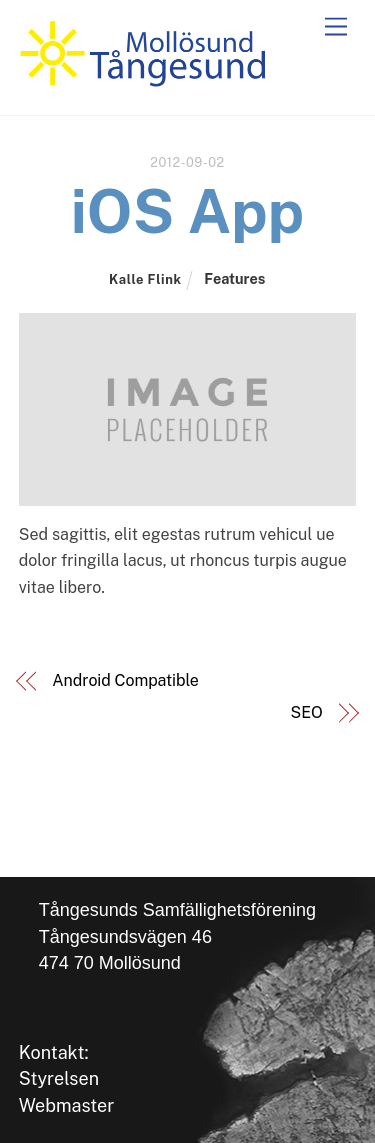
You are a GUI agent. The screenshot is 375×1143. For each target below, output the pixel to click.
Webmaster (67, 1105)
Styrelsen (59, 1078)
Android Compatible (125, 680)
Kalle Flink (145, 279)
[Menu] (336, 27)
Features (234, 278)
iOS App (187, 211)
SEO (307, 712)
